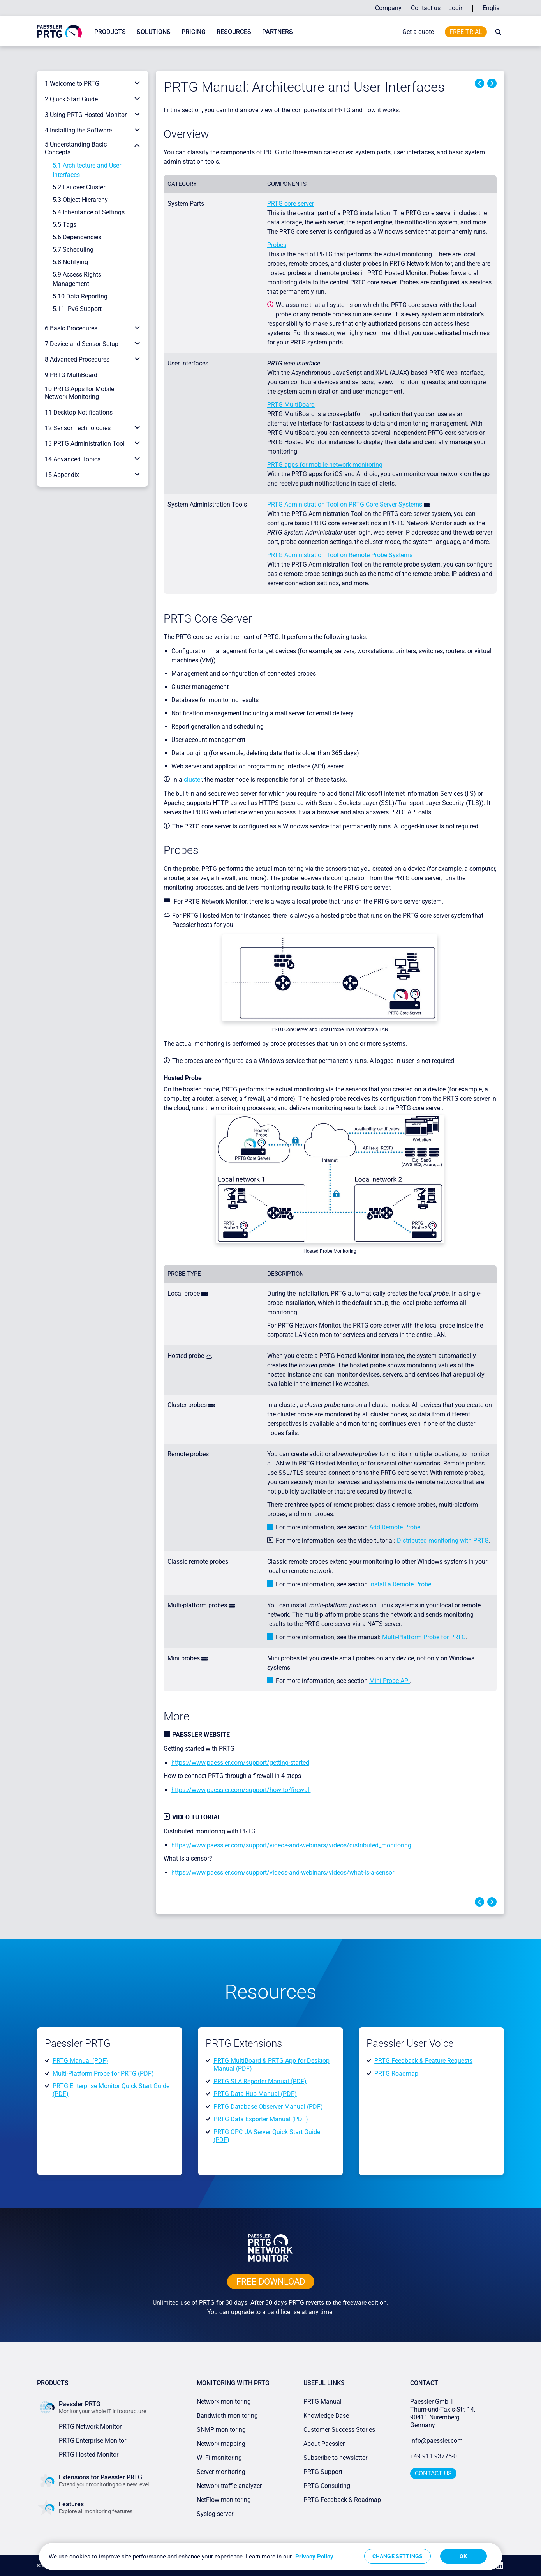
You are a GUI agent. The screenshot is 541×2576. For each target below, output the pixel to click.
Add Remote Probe (394, 1527)
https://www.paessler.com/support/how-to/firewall (241, 1790)
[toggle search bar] (496, 32)
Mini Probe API (389, 1680)
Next (492, 83)
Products (110, 31)
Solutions (154, 31)
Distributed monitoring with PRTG (443, 1540)
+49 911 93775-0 (433, 2456)
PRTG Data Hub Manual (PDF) (255, 2094)
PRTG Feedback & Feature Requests (423, 2060)
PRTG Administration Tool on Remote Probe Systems (339, 555)
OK (463, 2556)
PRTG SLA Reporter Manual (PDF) (260, 2081)
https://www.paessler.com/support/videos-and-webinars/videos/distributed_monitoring (291, 1845)
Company (388, 8)
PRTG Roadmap (396, 2073)
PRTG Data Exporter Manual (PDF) (260, 2119)
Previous (479, 83)
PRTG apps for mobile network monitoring (324, 464)
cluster (193, 779)
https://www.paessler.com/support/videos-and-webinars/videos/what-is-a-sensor (282, 1872)
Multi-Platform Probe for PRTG (424, 1637)
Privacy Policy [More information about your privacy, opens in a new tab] (314, 2556)
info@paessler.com (436, 2440)
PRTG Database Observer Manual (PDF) (268, 2106)
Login (456, 8)
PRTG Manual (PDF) (80, 2060)
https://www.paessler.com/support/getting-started (240, 1762)
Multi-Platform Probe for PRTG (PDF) (103, 2073)
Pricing (194, 31)
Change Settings (397, 2556)
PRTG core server (290, 203)
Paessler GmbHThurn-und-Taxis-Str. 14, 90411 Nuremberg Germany (443, 2413)
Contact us (426, 8)
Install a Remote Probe (400, 1584)
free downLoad (270, 2281)
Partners (277, 31)
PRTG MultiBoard (291, 404)
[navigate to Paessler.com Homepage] (59, 31)
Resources (234, 31)
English (493, 8)
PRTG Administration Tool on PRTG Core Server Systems (344, 504)
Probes (276, 245)
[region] (270, 2556)
